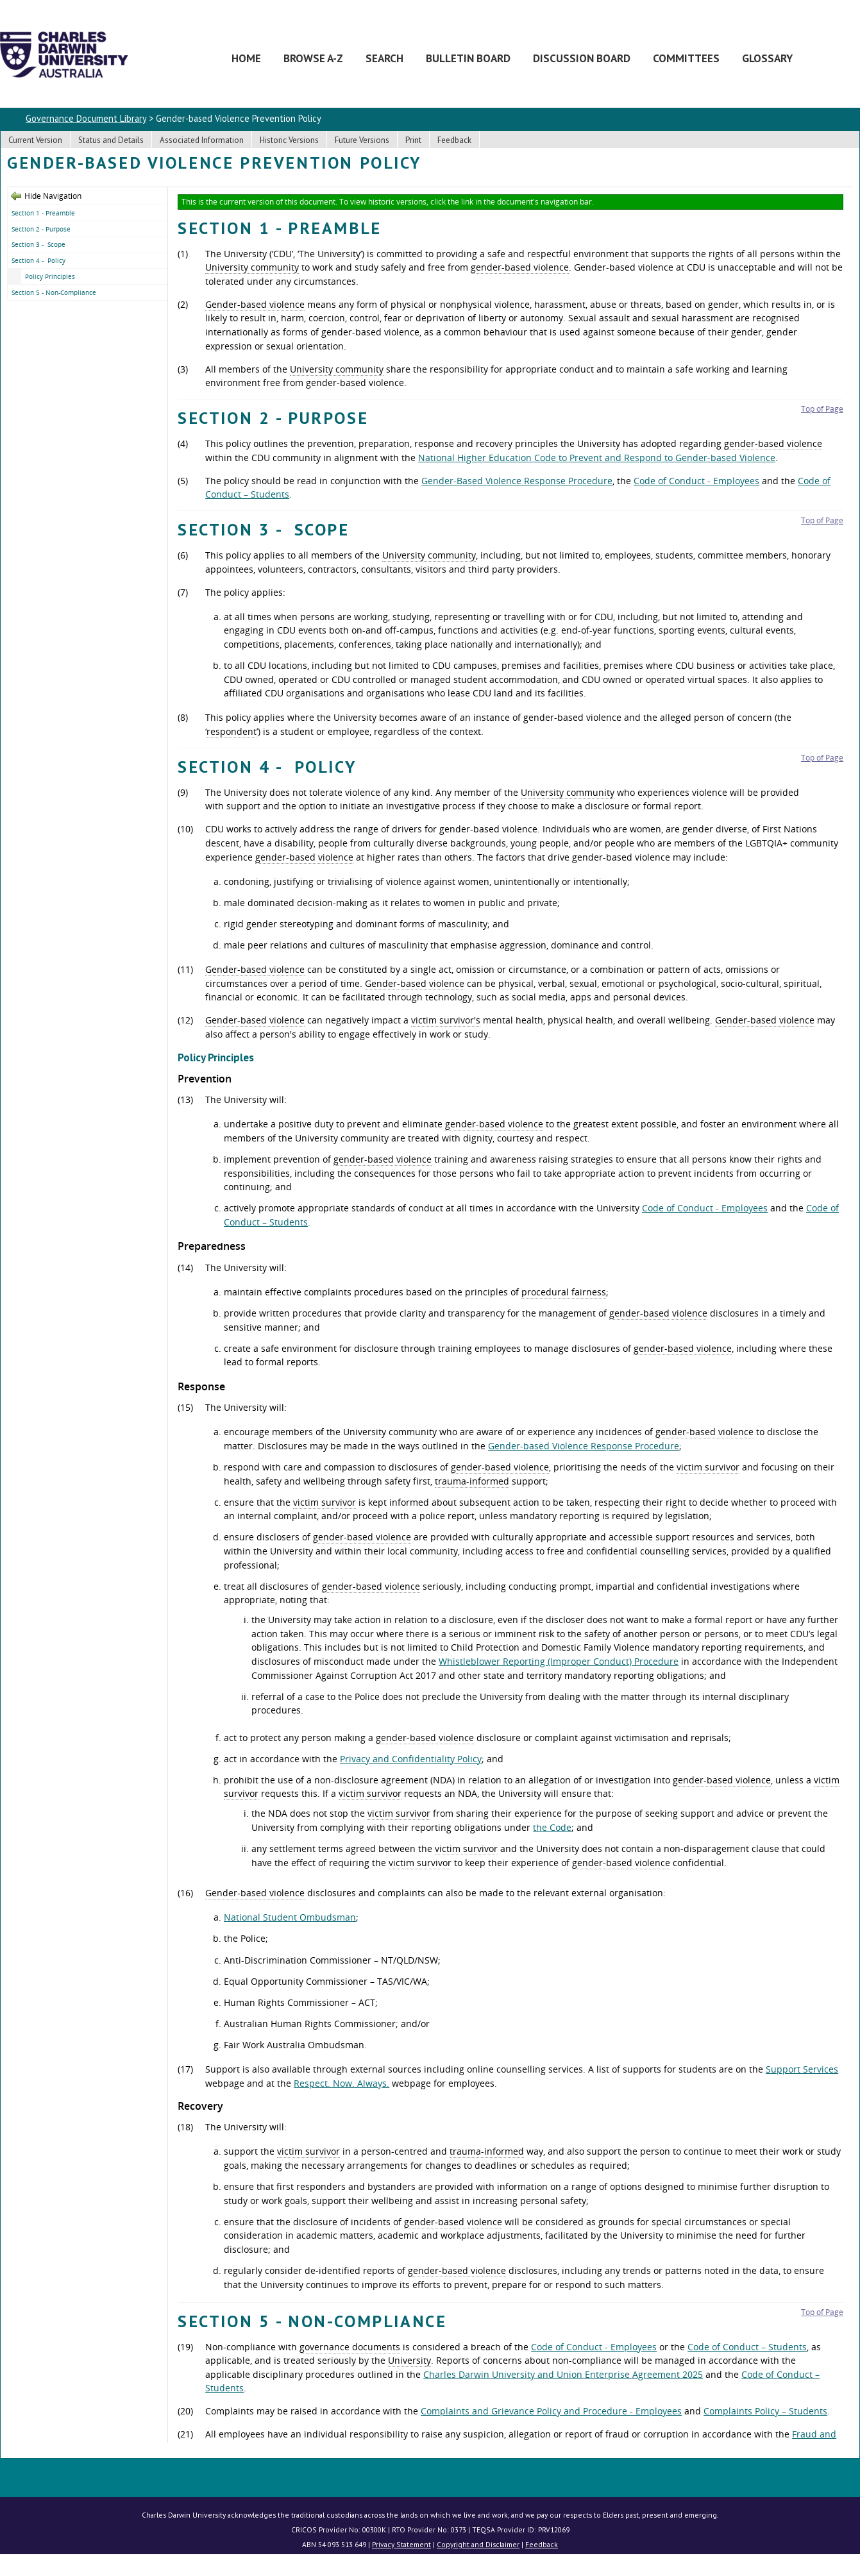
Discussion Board (581, 58)
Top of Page (822, 409)
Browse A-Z (313, 58)
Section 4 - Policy (38, 260)
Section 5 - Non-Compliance (54, 292)
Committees (686, 58)
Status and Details (111, 140)
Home (246, 58)
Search (384, 58)
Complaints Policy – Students (765, 2411)
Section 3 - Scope (38, 244)
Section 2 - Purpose (41, 228)
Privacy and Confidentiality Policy (411, 1759)
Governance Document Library (86, 118)
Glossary (767, 58)
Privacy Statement (401, 2544)
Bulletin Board (468, 58)
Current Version (35, 140)
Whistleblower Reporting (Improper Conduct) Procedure (559, 1661)
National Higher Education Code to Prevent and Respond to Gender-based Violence (596, 457)
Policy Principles (50, 276)
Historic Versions (289, 140)
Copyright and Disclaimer (478, 2544)
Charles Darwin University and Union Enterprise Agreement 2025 (563, 2374)
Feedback (454, 140)
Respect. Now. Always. (341, 2083)
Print (413, 140)
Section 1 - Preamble (43, 212)
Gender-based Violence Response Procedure (583, 1446)
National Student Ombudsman (290, 1917)
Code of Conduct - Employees (696, 481)
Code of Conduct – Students (747, 2347)
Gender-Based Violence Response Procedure (516, 481)
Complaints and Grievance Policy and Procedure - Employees (551, 2411)
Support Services (802, 2069)
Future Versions (362, 140)
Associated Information (202, 140)
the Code (552, 1827)
